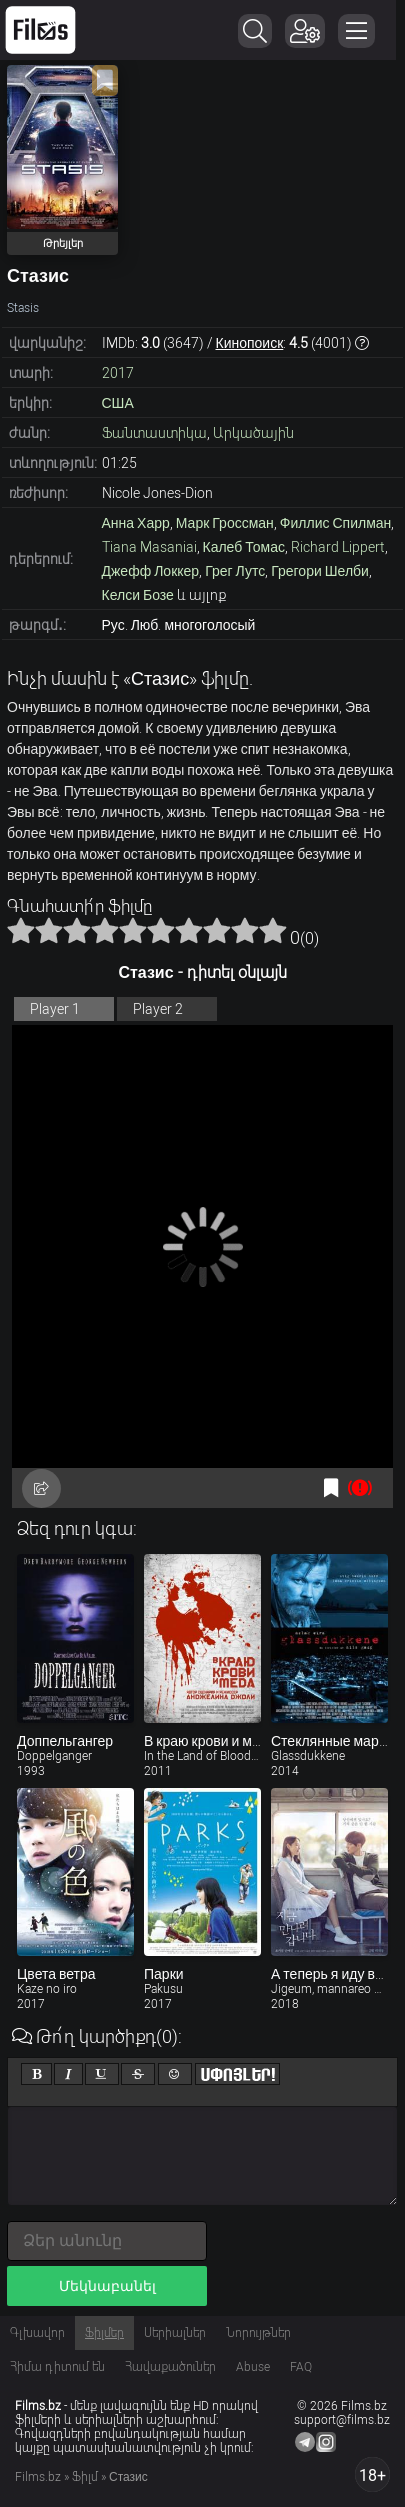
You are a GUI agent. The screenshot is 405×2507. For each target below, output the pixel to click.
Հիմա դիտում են (57, 2367)
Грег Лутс (235, 571)
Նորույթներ (258, 2333)
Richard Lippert (338, 547)
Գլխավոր (37, 2333)
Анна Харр (136, 523)
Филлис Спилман (335, 523)
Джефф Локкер (151, 571)
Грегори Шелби (320, 571)
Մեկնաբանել (107, 2286)
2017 (118, 373)
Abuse (253, 2367)
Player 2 (158, 1009)
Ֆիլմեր (104, 2333)
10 (273, 930)
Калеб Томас (244, 547)
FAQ (301, 2367)
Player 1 (55, 1009)
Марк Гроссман (225, 523)
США (118, 403)
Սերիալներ (175, 2333)
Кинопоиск (250, 343)
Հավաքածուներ (170, 2367)
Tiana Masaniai (149, 547)
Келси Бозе (138, 595)
